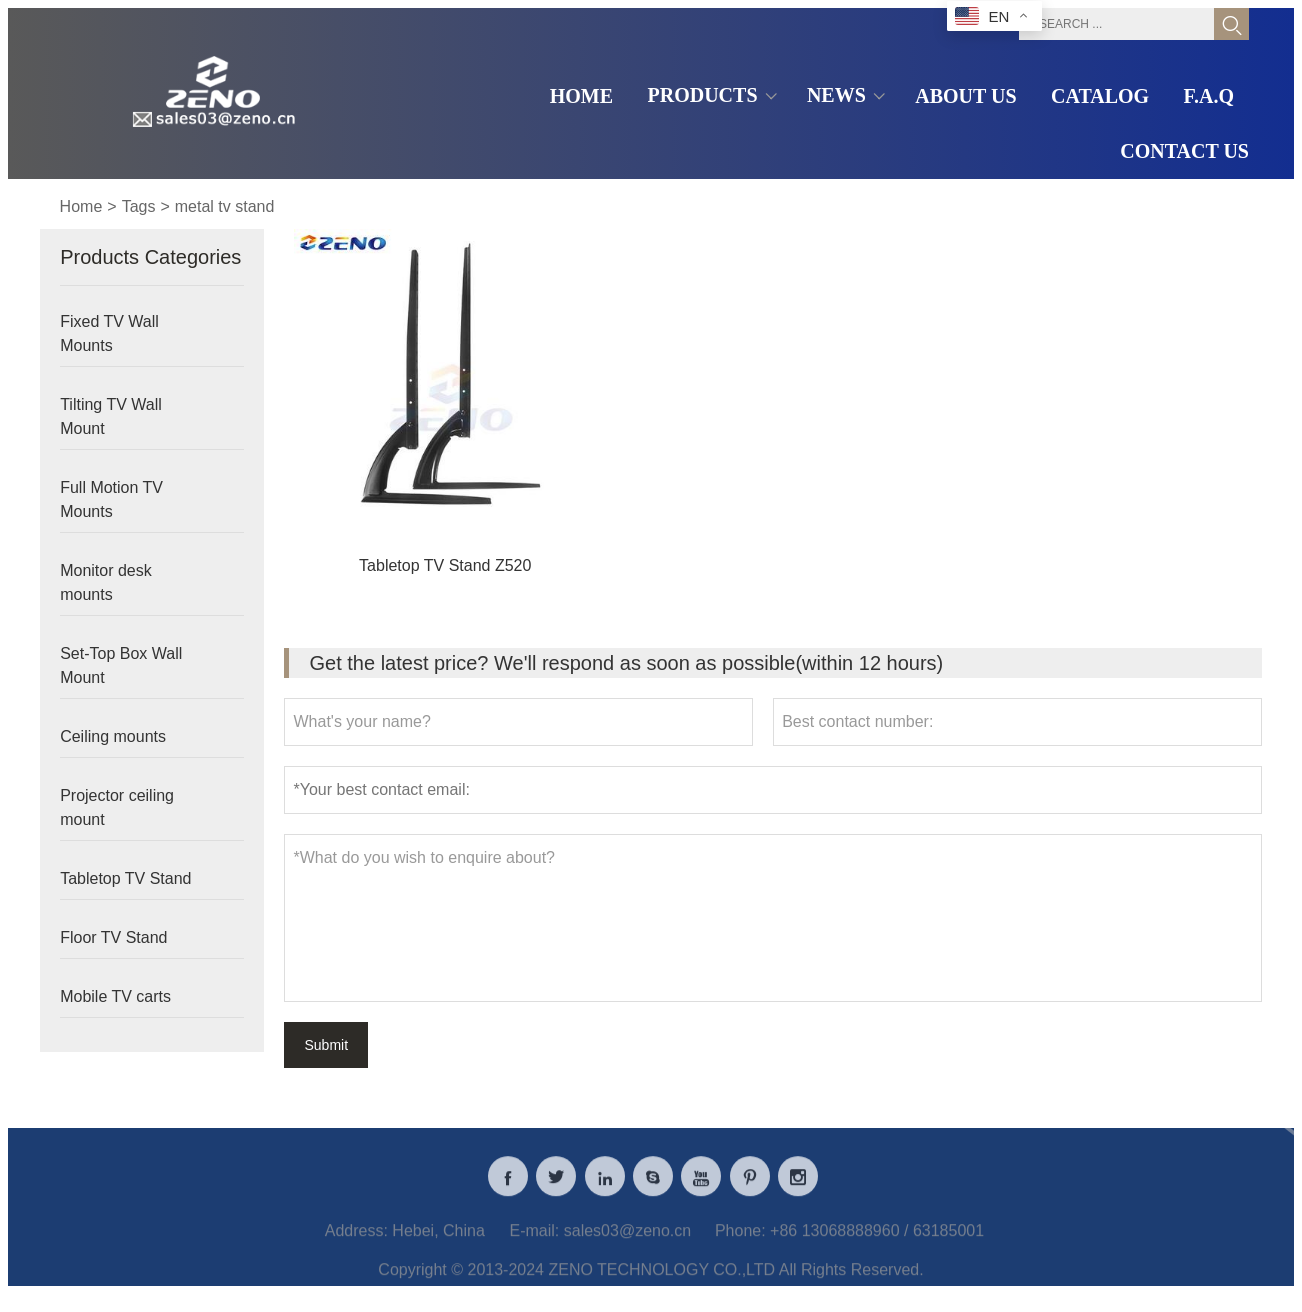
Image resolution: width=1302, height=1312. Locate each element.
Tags (139, 206)
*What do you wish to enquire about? (772, 918)
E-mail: (535, 1241)
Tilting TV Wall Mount (111, 416)
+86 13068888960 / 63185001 (877, 1241)
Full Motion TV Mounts (111, 499)
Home (81, 206)
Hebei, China (438, 1241)
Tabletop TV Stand (125, 878)
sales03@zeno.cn (627, 1241)
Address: (356, 1241)
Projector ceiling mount (117, 807)
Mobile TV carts (115, 996)
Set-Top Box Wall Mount (121, 665)
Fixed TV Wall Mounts (109, 333)
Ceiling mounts (113, 736)
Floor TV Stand (113, 937)
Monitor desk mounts (106, 582)
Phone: (740, 1241)
